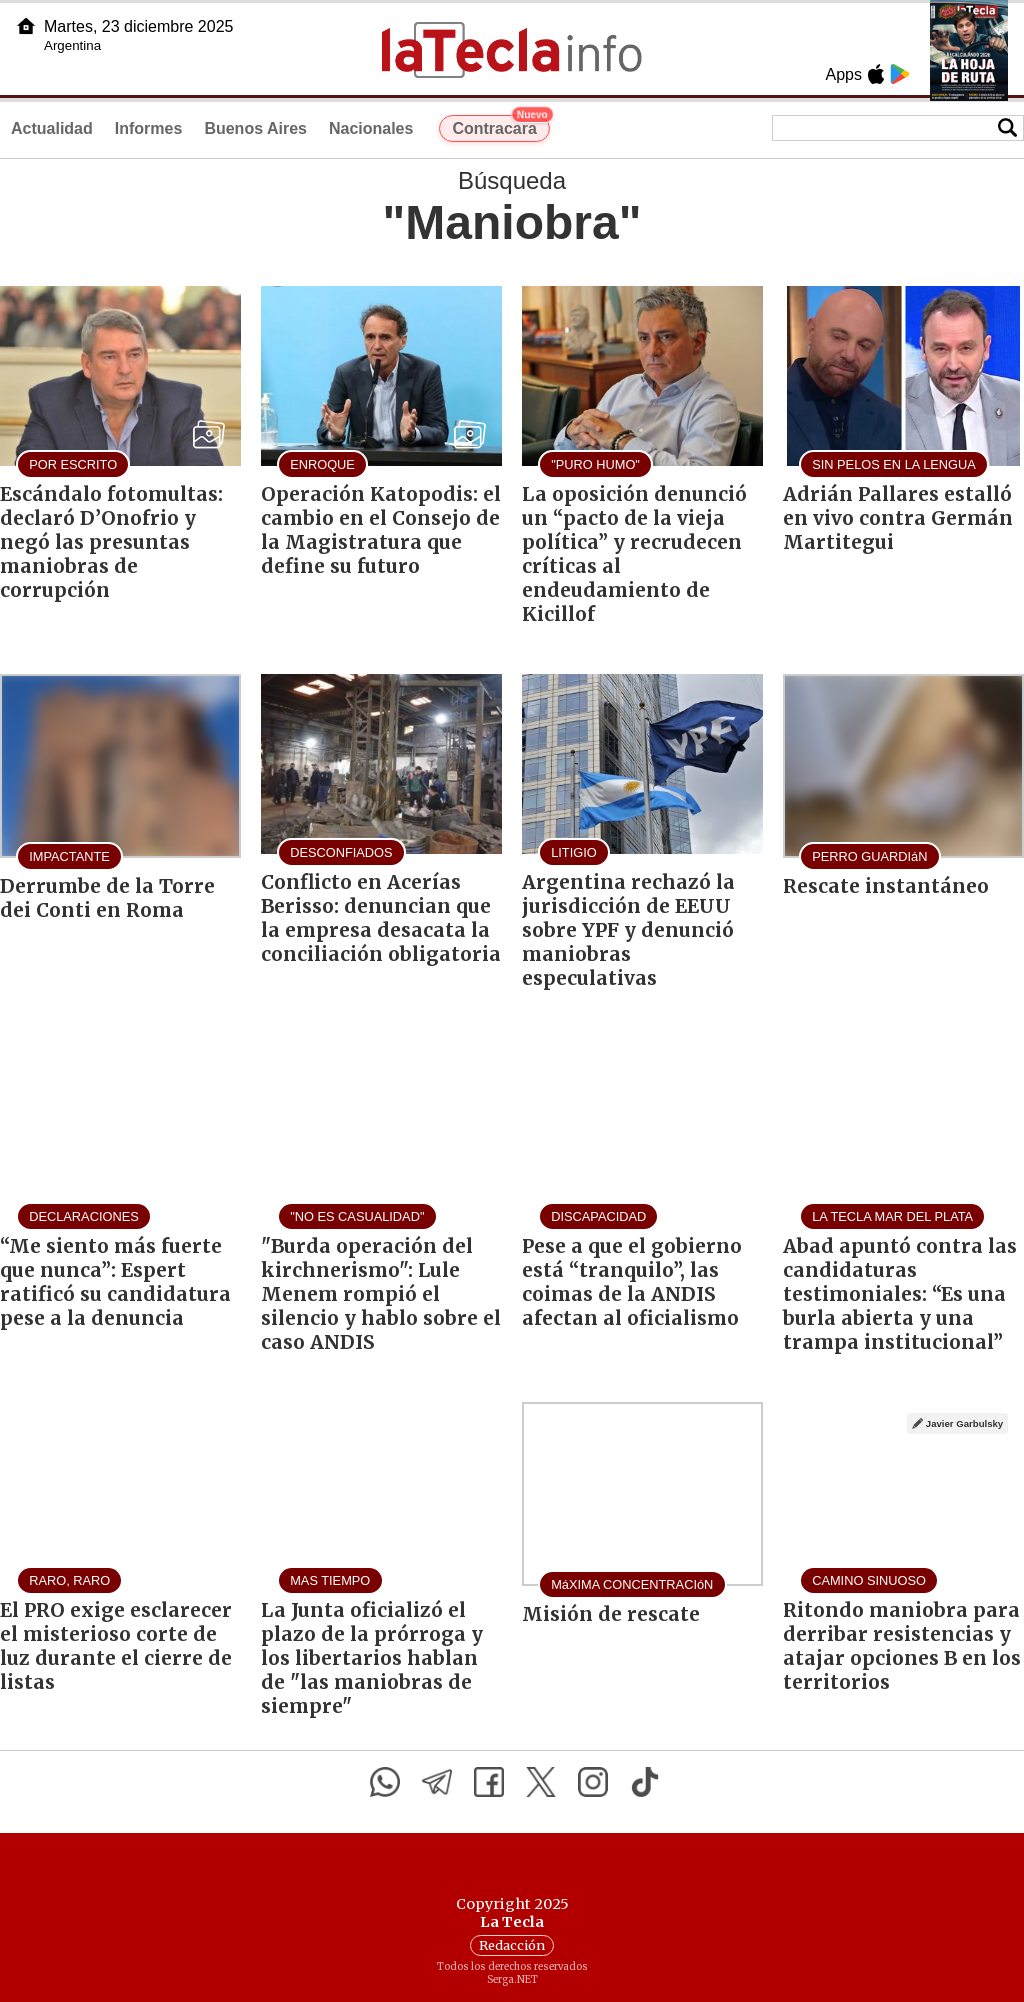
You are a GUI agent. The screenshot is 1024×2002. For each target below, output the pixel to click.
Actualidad (52, 128)
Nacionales (371, 128)
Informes (149, 128)
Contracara (500, 126)
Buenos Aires (255, 128)
